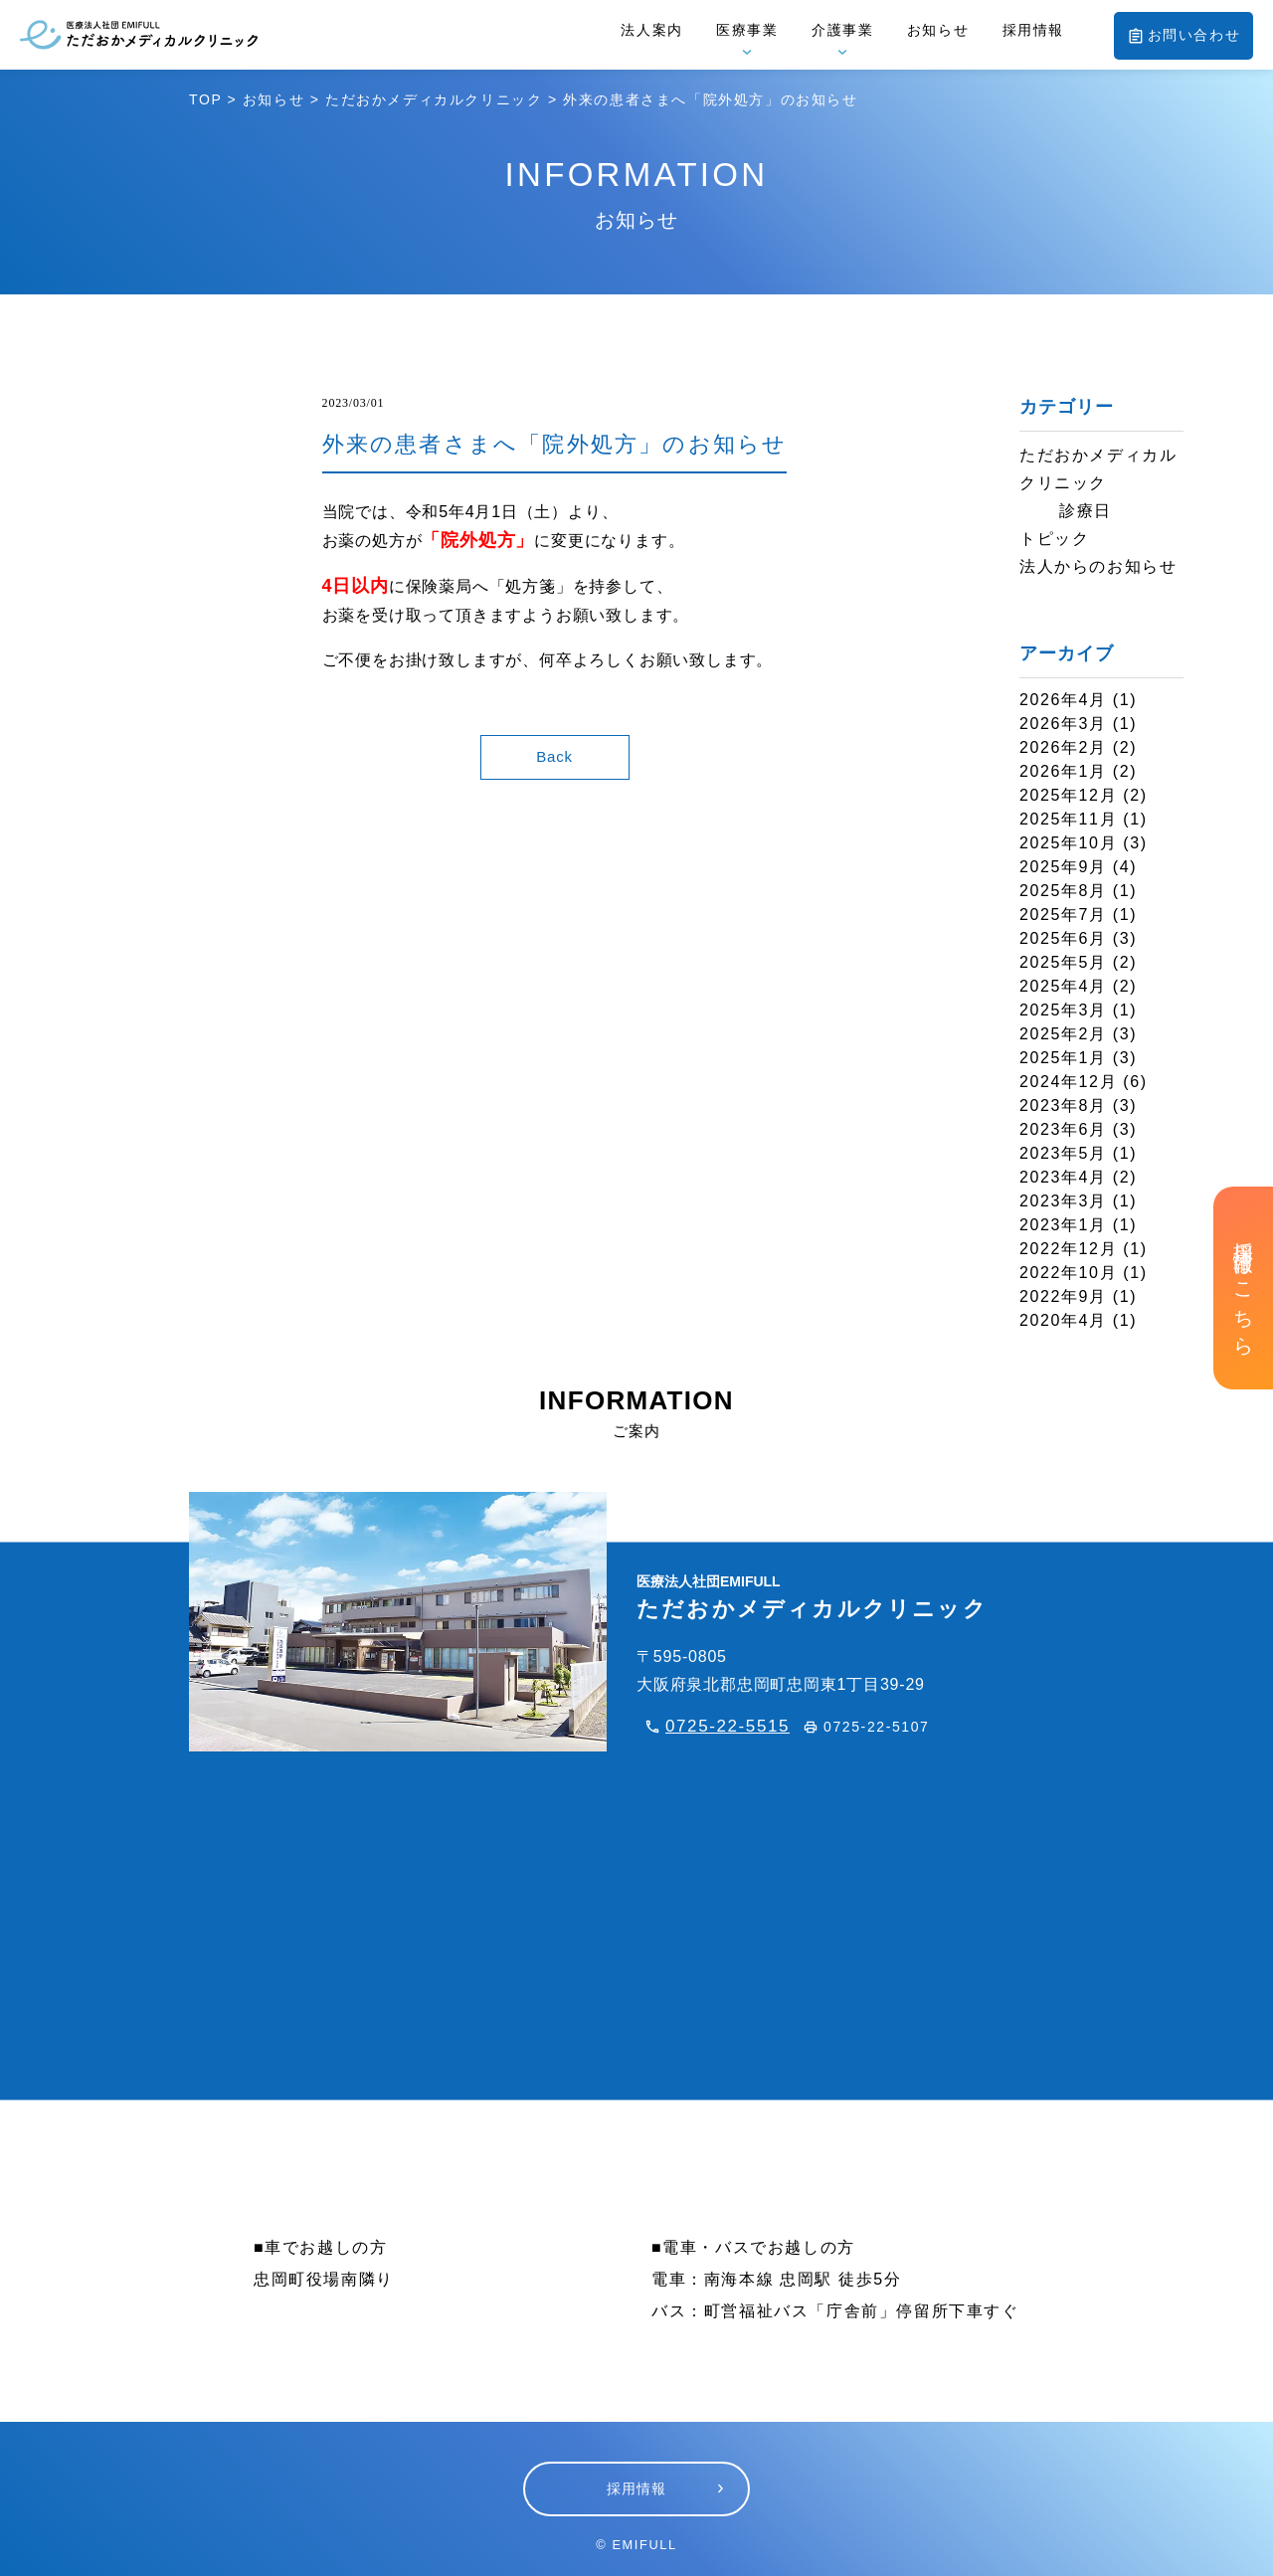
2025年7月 (1063, 914)
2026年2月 (1063, 747)
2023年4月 (1063, 1177)
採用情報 (1033, 30)
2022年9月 (1063, 1296)
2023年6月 (1063, 1129)
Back (554, 756)
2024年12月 (1068, 1081)
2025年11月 (1068, 819)
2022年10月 (1068, 1272)
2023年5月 (1063, 1153)
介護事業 (842, 30)
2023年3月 (1063, 1201)
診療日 (1085, 510)
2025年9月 (1063, 866)
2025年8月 (1063, 890)
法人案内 (651, 30)
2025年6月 (1063, 938)
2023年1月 (1063, 1224)
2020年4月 (1063, 1320)
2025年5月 (1063, 962)
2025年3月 (1063, 1010)
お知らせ (938, 30)
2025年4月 (1063, 986)
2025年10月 (1068, 842)
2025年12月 (1068, 795)
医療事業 (747, 30)
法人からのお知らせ (1098, 566)
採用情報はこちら (1243, 1288)
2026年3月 (1063, 723)
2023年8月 (1063, 1105)
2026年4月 (1063, 699)
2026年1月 (1063, 771)
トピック (1054, 538)
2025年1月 (1063, 1057)
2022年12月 (1068, 1248)
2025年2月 (1063, 1033)
